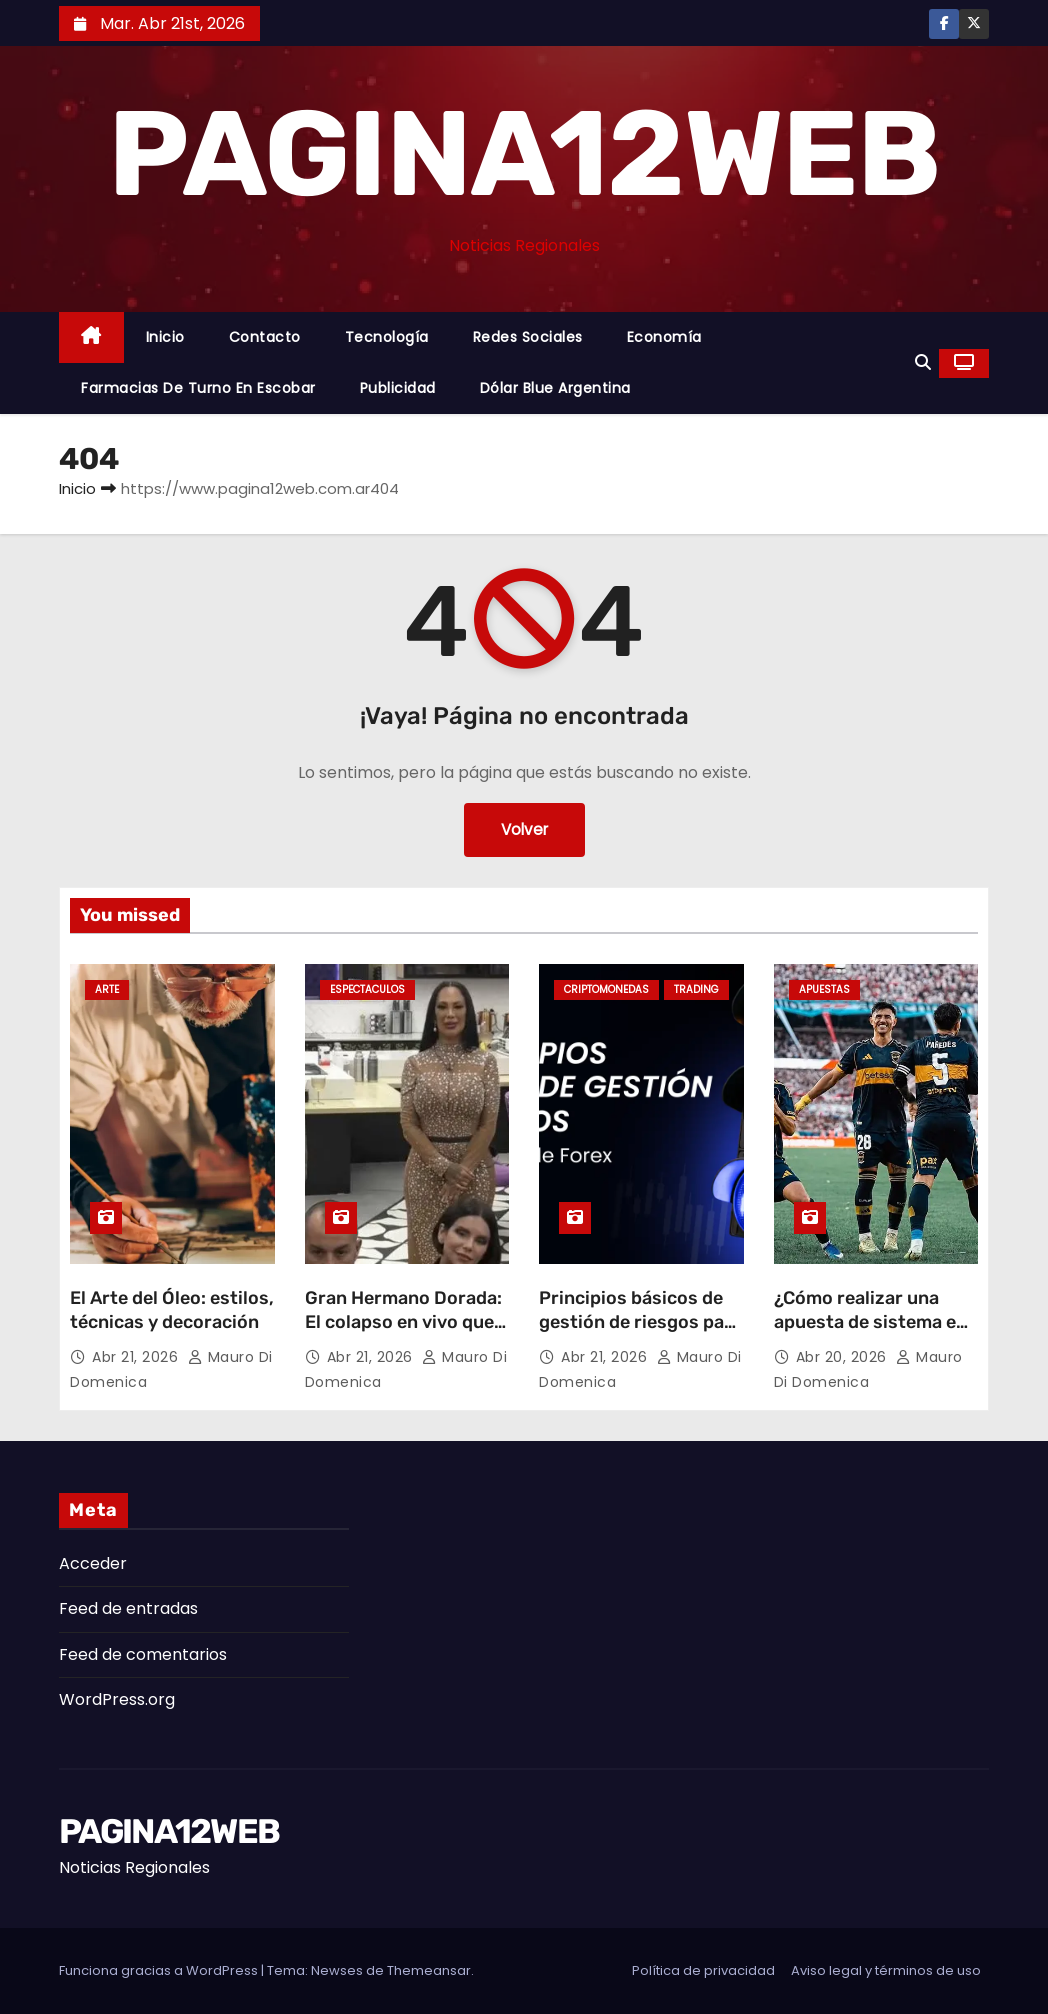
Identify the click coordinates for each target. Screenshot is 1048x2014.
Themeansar (429, 1970)
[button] (923, 362)
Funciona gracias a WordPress (160, 1970)
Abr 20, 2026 (844, 1357)
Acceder (93, 1563)
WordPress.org (117, 1699)
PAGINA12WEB (523, 154)
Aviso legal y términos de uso (886, 1970)
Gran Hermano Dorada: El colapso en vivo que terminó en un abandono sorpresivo (403, 1334)
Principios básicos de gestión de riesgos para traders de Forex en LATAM (640, 1334)
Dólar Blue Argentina (555, 388)
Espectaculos (367, 989)
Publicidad (398, 388)
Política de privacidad (703, 1970)
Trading (696, 989)
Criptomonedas (606, 989)
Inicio (165, 337)
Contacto (265, 337)
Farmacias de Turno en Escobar (198, 388)
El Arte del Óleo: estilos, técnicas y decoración (172, 1310)
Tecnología (387, 337)
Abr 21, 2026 (137, 1357)
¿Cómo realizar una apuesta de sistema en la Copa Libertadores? (870, 1322)
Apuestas (824, 989)
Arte (107, 989)
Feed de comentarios (143, 1654)
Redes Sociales (528, 337)
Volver (524, 829)
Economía (664, 337)
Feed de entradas (128, 1608)
